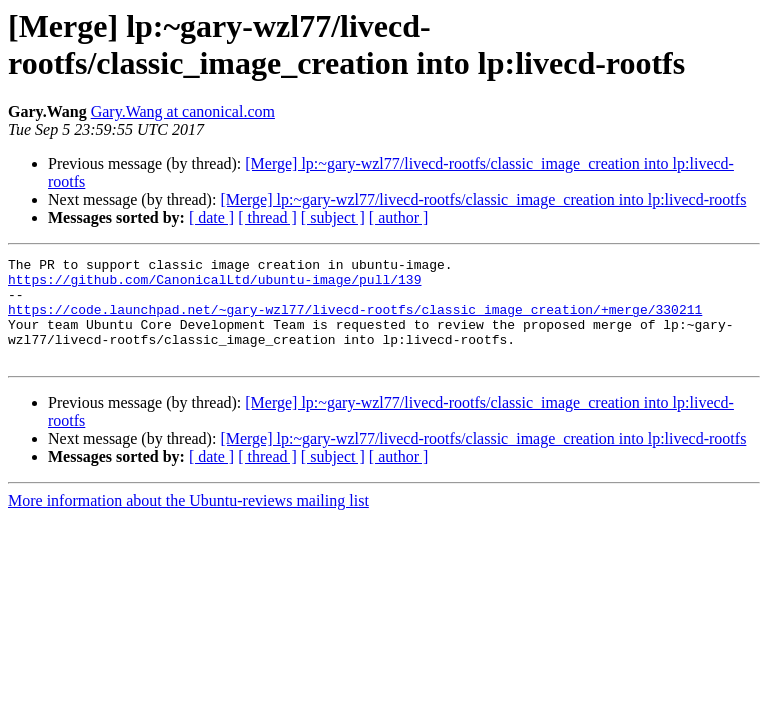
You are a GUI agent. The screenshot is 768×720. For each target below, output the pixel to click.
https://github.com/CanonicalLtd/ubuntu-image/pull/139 (214, 285)
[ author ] (399, 217)
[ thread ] (267, 217)
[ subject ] (333, 217)
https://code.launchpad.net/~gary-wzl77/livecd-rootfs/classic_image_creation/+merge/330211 (355, 321)
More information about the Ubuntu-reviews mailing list (188, 521)
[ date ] (211, 217)
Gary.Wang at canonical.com (183, 111)
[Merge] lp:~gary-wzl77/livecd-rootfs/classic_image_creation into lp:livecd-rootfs (483, 199)
